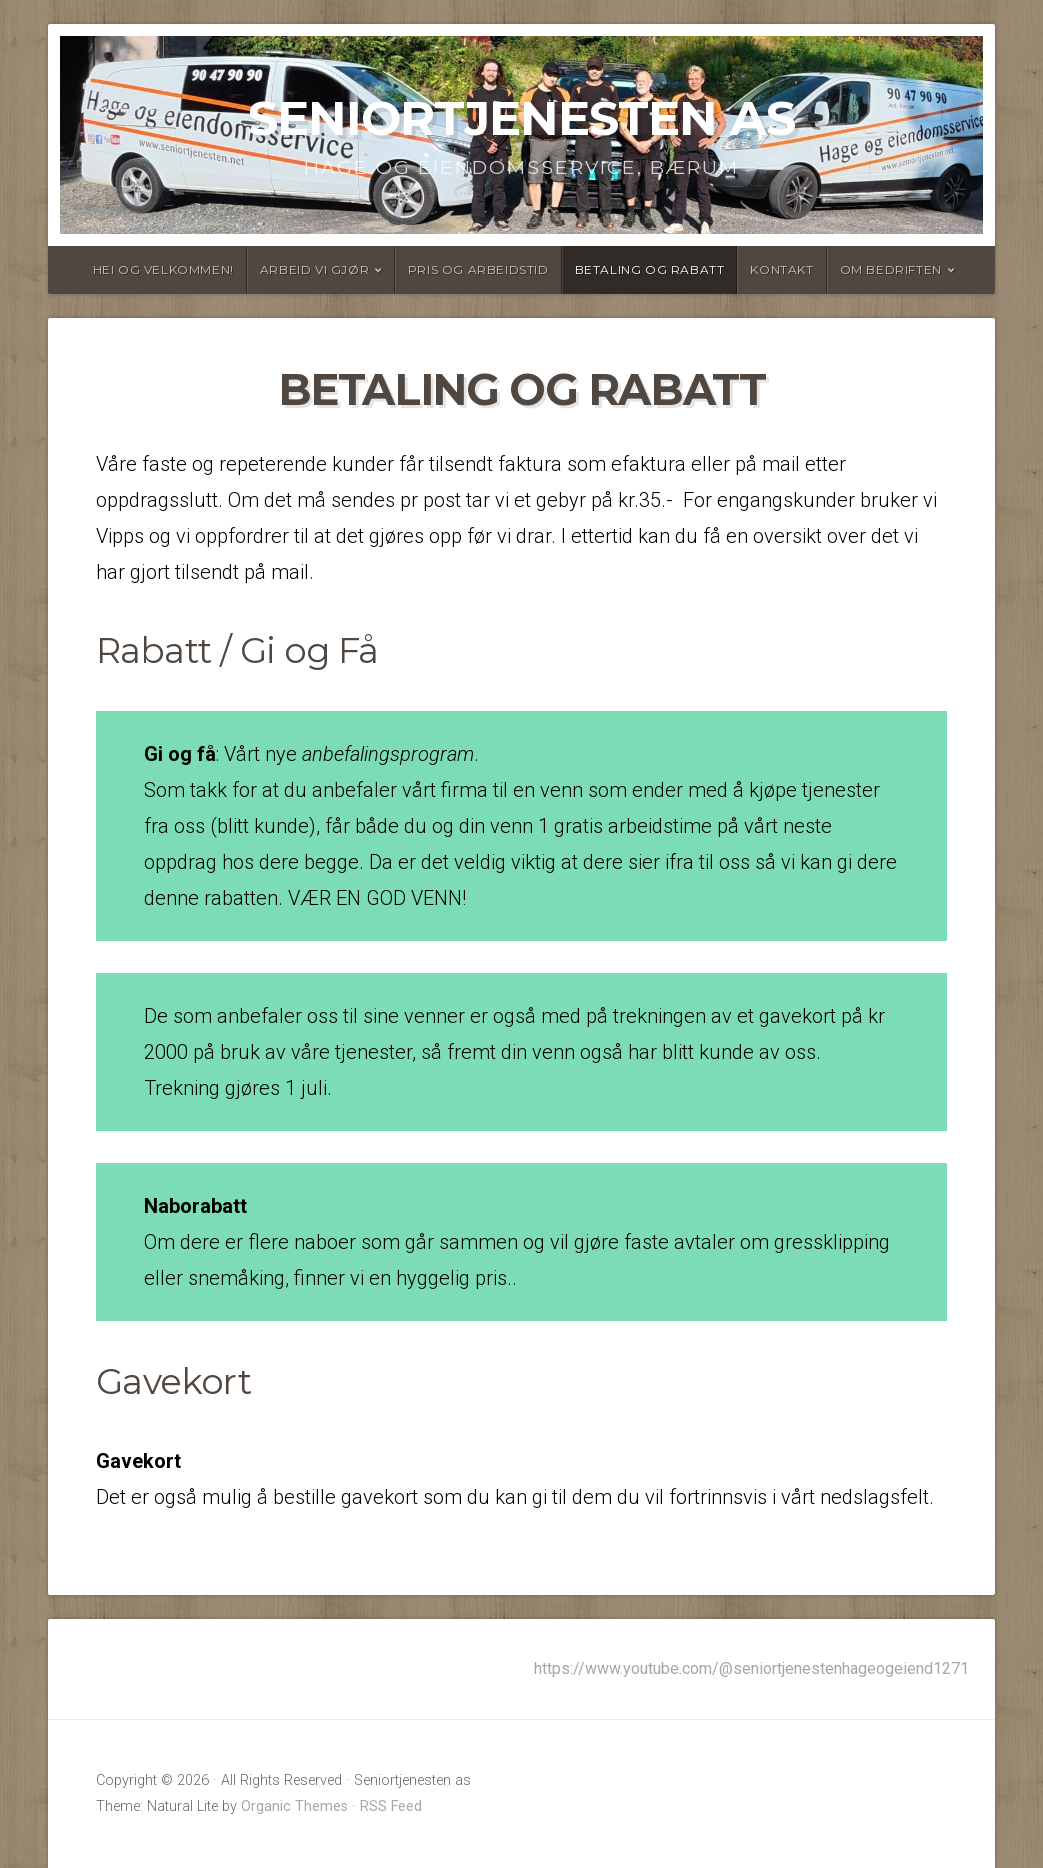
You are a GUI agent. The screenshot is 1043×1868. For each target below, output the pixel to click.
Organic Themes (294, 1806)
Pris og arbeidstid (478, 269)
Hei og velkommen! (163, 269)
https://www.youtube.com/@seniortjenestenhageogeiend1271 (751, 1668)
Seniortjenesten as (521, 118)
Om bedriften (891, 269)
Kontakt (781, 269)
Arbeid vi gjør (314, 269)
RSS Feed (391, 1806)
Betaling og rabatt (650, 269)
